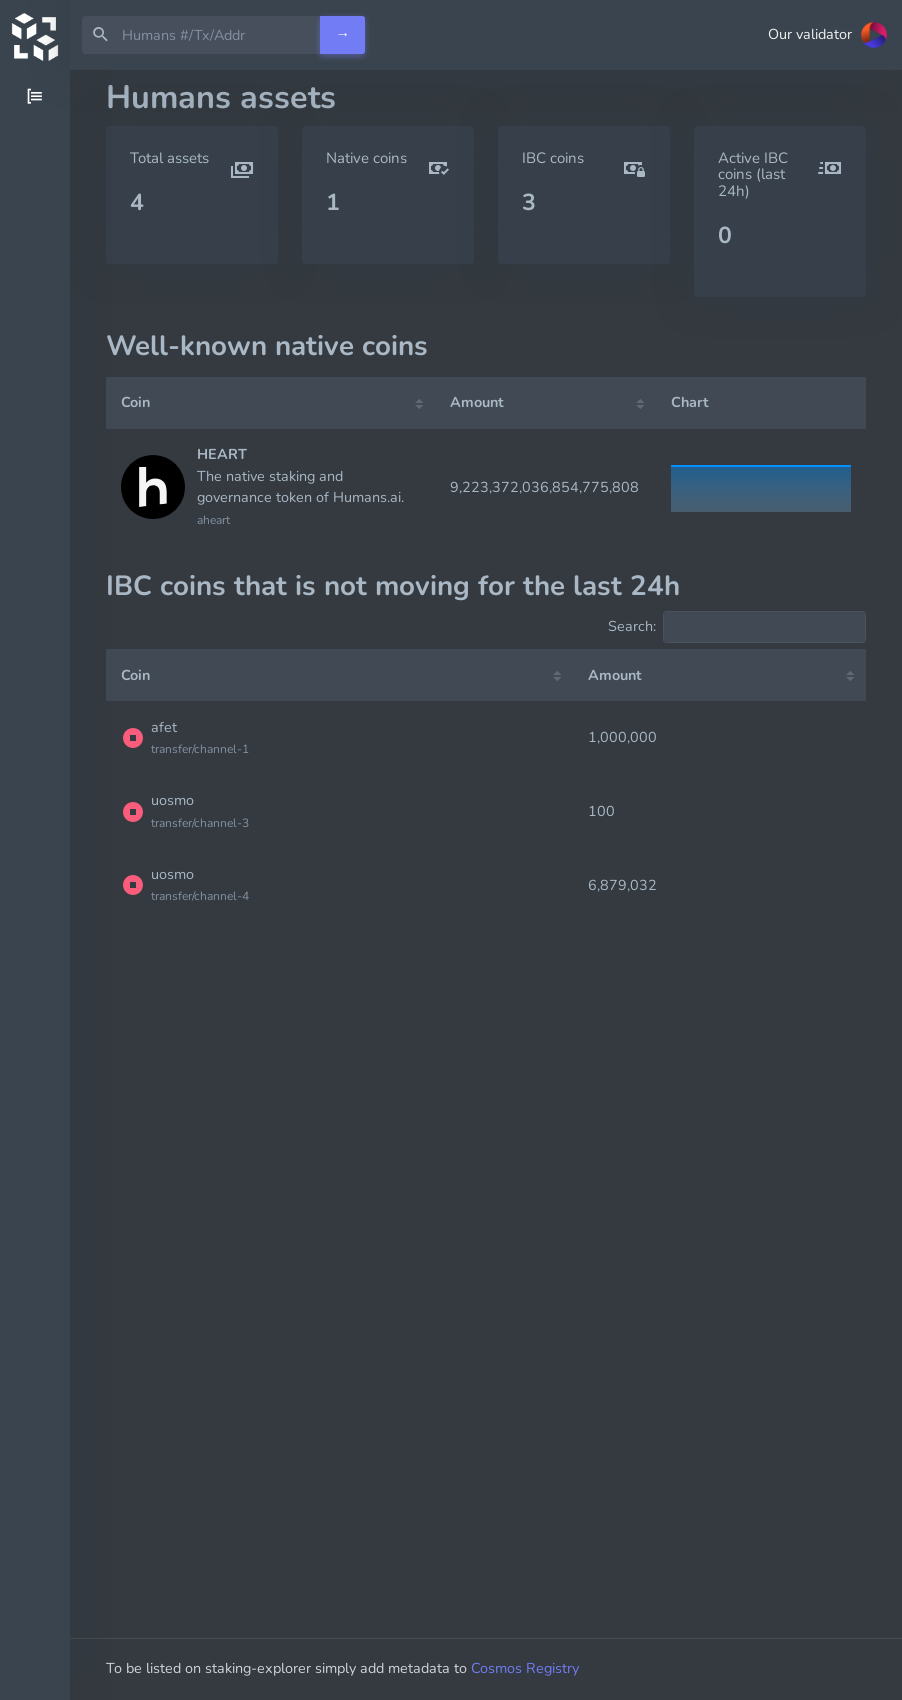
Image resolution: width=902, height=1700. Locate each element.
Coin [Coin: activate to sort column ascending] (135, 402)
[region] (35, 885)
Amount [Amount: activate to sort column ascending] (477, 402)
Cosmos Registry (525, 1668)
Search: (737, 627)
